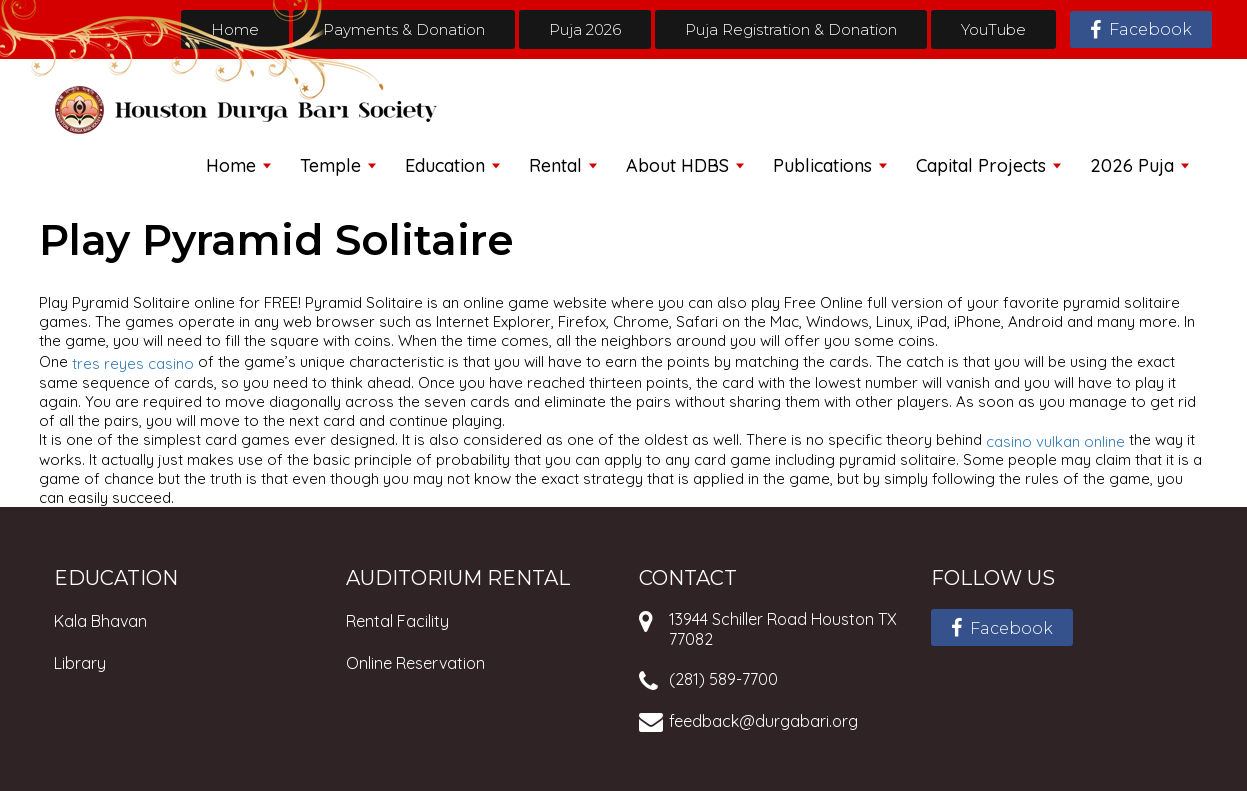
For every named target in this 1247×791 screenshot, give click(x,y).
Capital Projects (981, 165)
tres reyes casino (133, 363)
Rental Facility (397, 621)
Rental (555, 165)
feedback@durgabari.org (763, 721)
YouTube (993, 29)
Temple (330, 165)
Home (235, 29)
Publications (822, 165)
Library (80, 663)
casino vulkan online (1055, 440)
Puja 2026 (585, 29)
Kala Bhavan (100, 621)
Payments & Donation (404, 29)
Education (445, 165)
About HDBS (677, 165)
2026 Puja (1132, 165)
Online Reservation (415, 663)
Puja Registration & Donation (791, 29)
